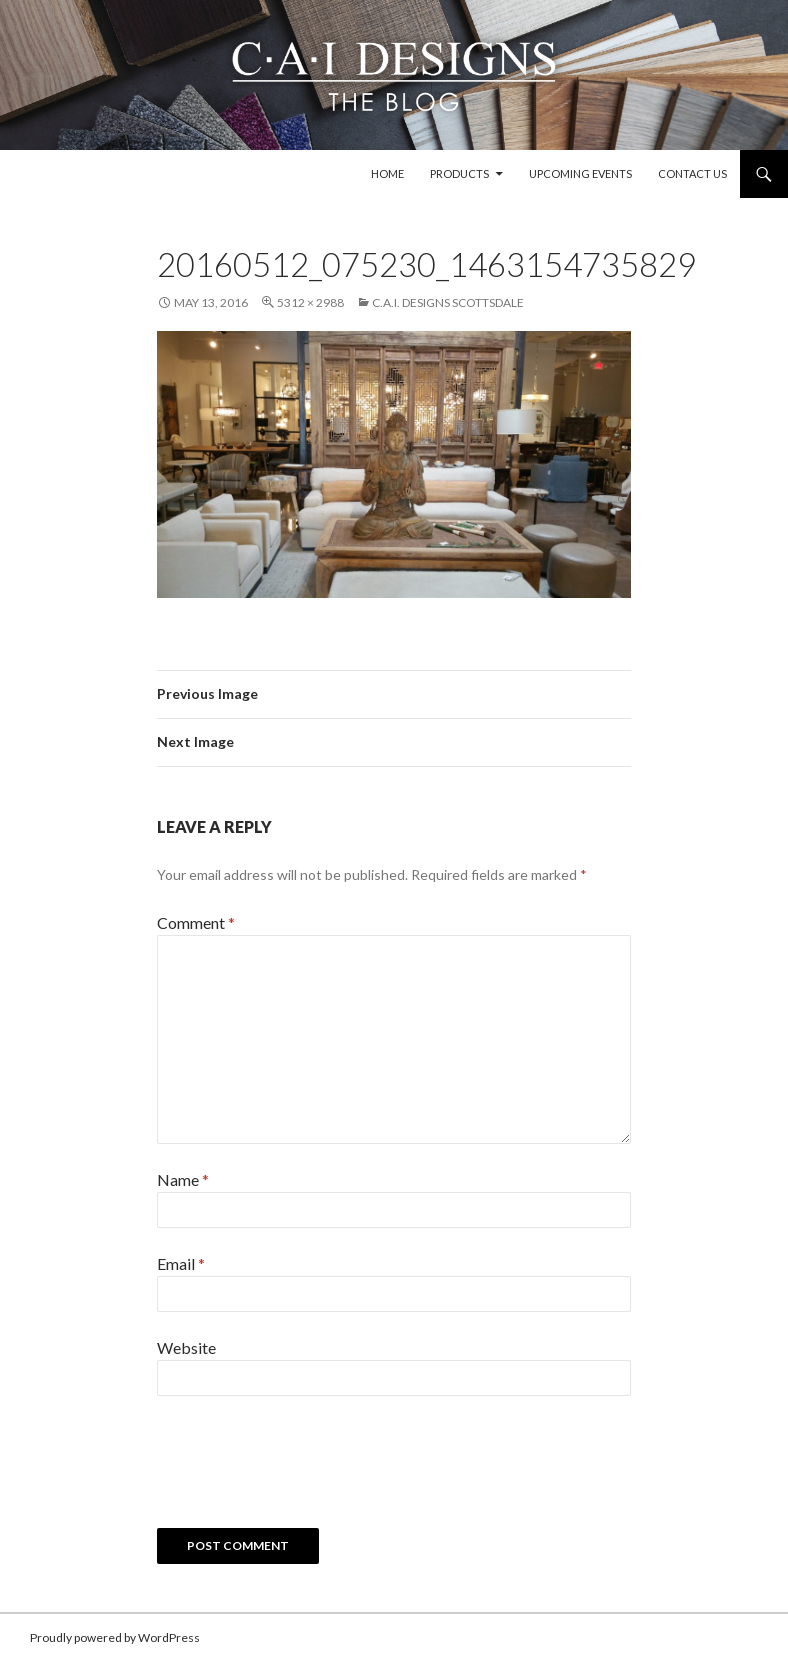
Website (186, 1347)
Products (459, 173)
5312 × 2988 (310, 302)
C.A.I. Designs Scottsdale (448, 302)
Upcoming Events (580, 173)
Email (181, 1263)
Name (183, 1179)
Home (387, 173)
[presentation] (309, 1469)
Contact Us (692, 173)
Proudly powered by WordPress (115, 1637)
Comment (196, 922)
